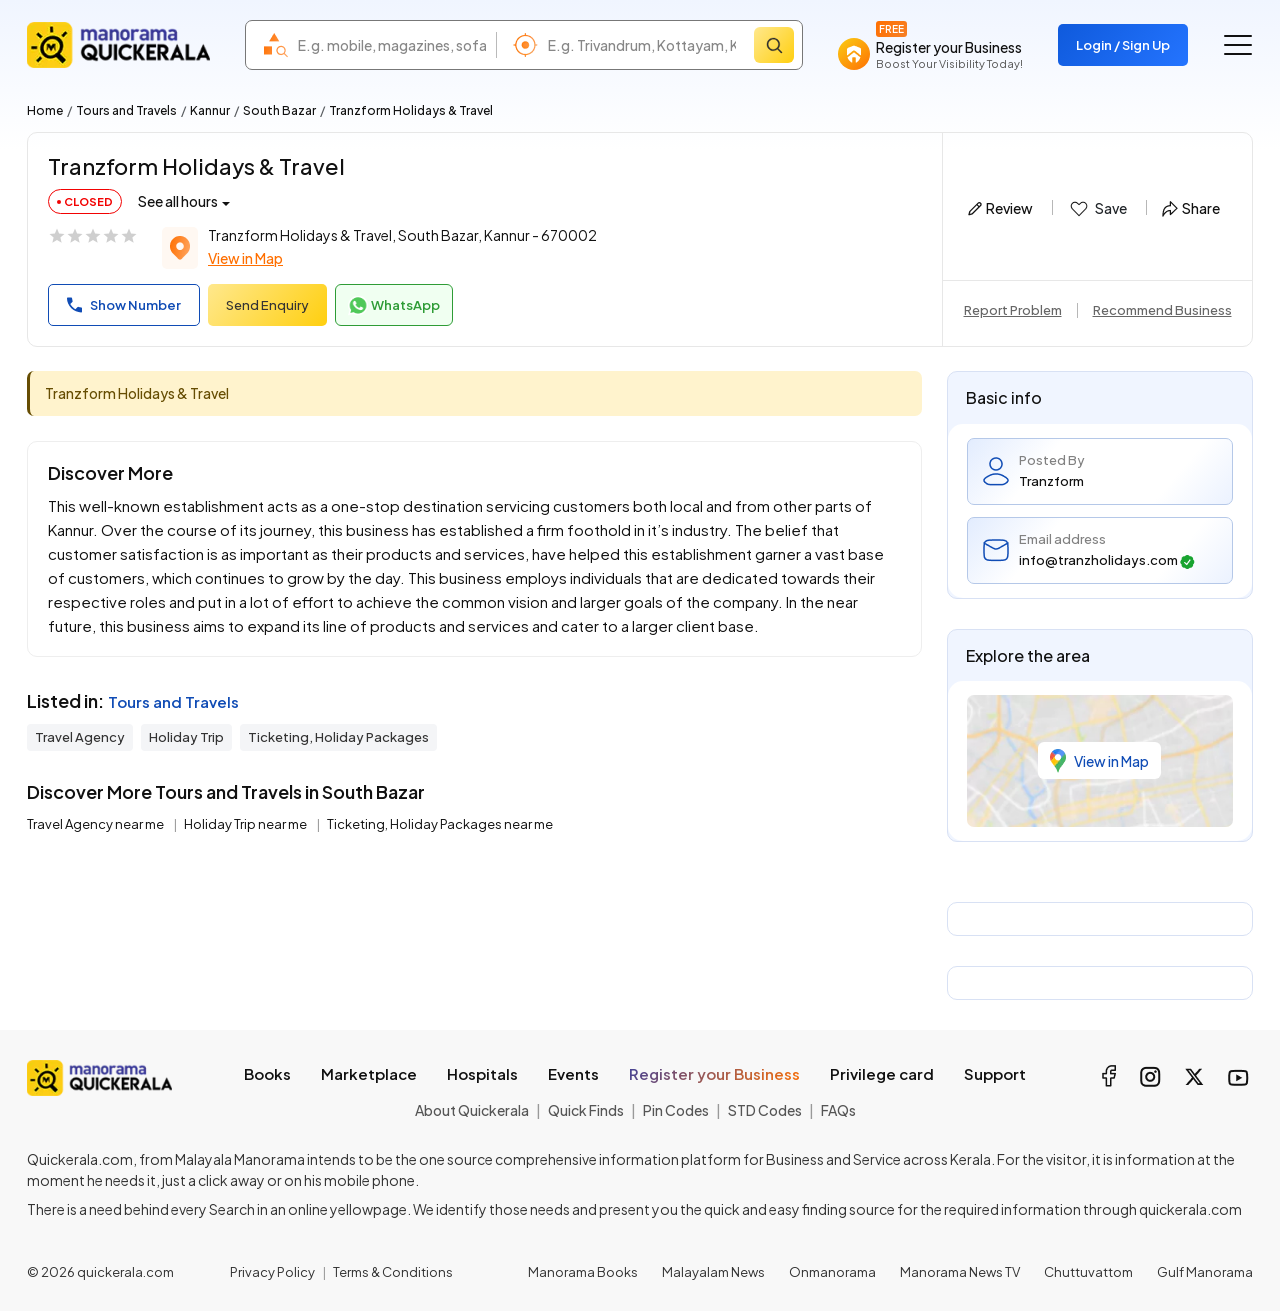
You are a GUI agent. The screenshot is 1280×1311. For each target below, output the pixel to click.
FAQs (838, 1110)
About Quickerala (472, 1110)
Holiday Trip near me (246, 824)
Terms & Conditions (393, 1272)
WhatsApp (394, 306)
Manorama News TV (960, 1272)
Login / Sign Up (1123, 45)
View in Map (245, 258)
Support (995, 1073)
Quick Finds (586, 1110)
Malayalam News (713, 1272)
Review (1000, 208)
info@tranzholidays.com (1107, 560)
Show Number (124, 305)
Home (45, 110)
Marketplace (369, 1073)
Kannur (210, 110)
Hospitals (482, 1073)
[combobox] (392, 45)
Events (573, 1073)
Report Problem (1013, 310)
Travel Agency (80, 737)
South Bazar (279, 110)
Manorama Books (583, 1272)
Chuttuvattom (1088, 1272)
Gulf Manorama (1205, 1272)
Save (1097, 209)
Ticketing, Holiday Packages (338, 737)
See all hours (178, 201)
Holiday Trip (186, 737)
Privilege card (882, 1073)
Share (1191, 208)
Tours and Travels (126, 110)
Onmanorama (832, 1272)
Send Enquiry (267, 305)
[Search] (774, 45)
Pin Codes (676, 1110)
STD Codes (765, 1110)
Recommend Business (1162, 310)
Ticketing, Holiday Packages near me (440, 824)
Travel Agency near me (96, 824)
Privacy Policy (272, 1272)
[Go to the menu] (1238, 45)
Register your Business (714, 1073)
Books (267, 1073)
